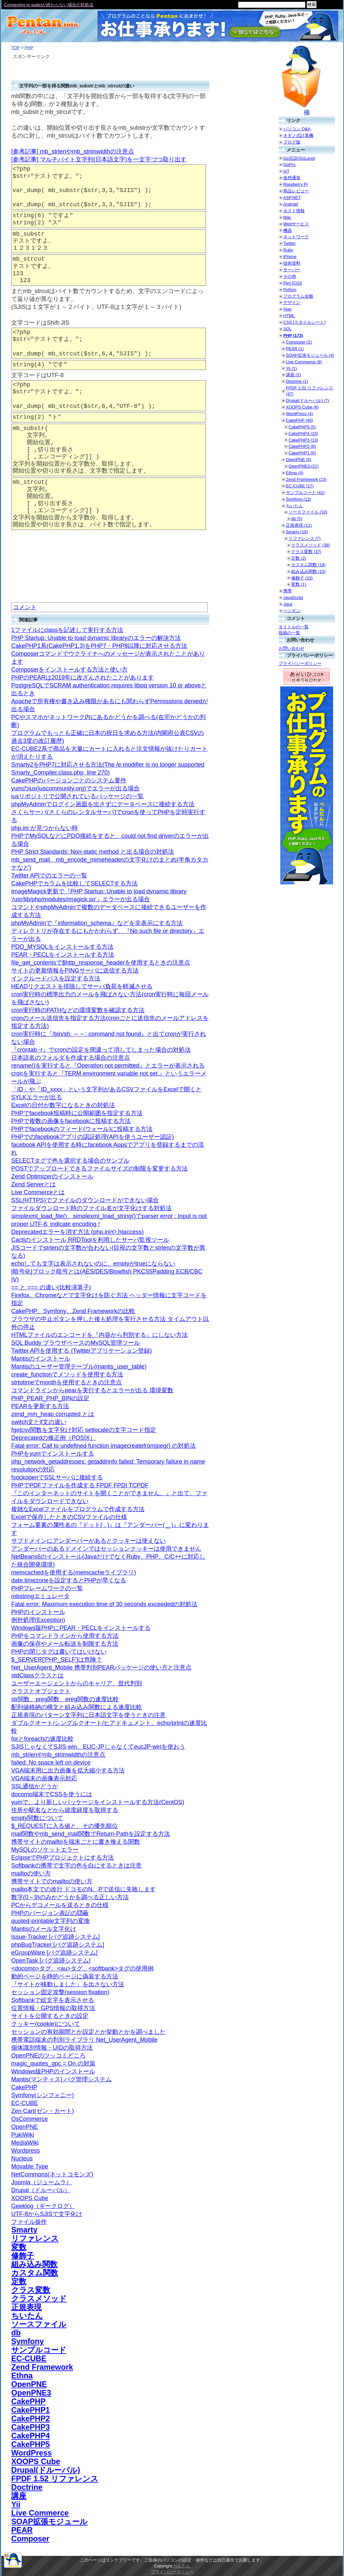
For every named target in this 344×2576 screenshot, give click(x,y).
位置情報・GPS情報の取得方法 (53, 2008)
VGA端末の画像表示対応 (44, 1778)
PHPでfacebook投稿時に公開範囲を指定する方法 (77, 1113)
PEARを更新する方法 (40, 1406)
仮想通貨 (291, 177)
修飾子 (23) (302, 578)
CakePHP (24, 2087)
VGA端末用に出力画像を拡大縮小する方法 (68, 1770)
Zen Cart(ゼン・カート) (42, 2111)
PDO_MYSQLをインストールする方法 (62, 946)
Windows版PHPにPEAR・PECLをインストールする (81, 1628)
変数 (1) (298, 584)
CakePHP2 (30, 2418)
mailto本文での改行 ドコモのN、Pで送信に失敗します (83, 1889)
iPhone (289, 256)
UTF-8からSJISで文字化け (46, 2214)
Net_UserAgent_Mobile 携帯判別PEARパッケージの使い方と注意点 (101, 1667)
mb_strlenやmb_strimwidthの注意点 (58, 1754)
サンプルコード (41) (305, 492)
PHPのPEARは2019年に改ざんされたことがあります (82, 677)
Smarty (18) (297, 531)
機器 (287, 230)
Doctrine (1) (297, 381)
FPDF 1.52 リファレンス (54, 2478)
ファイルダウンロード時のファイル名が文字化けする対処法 (91, 1208)
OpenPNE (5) (298, 459)
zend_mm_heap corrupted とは (52, 1414)
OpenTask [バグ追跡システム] (50, 1960)
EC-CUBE (24, 2103)
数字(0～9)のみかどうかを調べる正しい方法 (70, 1897)
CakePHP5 (30, 2444)
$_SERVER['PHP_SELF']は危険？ (56, 1659)
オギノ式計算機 (298, 135)
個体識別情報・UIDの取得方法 (52, 2047)
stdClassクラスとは (37, 1675)
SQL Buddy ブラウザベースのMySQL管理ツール (75, 1342)
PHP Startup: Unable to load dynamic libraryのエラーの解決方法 (96, 638)
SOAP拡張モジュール (49, 2521)
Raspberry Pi (295, 184)
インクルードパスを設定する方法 (55, 978)
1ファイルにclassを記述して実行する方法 (67, 630)
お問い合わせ (291, 648)
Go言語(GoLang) (299, 158)
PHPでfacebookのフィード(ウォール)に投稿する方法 (82, 1129)
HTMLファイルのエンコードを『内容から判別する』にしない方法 (99, 1335)
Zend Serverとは (33, 1184)
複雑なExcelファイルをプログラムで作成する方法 (78, 1509)
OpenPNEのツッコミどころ (48, 2055)
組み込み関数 (34, 2264)
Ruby (288, 250)
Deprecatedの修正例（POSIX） (53, 1438)
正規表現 (26, 2307)
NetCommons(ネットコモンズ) (52, 2174)
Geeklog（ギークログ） (43, 2206)
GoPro (289, 164)
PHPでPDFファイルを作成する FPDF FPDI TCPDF (80, 1485)
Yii (15, 2504)
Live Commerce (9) (304, 361)
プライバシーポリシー (300, 663)
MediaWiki (25, 2142)
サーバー (291, 269)
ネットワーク (296, 236)
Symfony (27, 2341)
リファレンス (35, 2238)
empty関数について (37, 1818)
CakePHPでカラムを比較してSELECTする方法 (74, 883)
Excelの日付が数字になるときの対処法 (63, 1105)
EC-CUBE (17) (300, 485)
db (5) (296, 518)
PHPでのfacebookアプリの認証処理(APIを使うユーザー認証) (92, 1137)
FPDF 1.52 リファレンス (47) (309, 390)
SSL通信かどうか (34, 1786)
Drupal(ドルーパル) (45, 2470)
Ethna (22, 2375)
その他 (289, 276)
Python (289, 289)
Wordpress (25, 2150)
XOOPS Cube (29, 2198)
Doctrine (27, 2487)
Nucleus (22, 2158)
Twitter (289, 243)
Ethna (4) (294, 472)
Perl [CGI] (292, 283)
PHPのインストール (38, 1612)
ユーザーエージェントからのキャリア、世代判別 (76, 1683)
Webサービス (296, 223)
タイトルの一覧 (294, 626)
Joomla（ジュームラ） (41, 2182)
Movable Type (29, 2166)
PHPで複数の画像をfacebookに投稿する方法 (71, 1121)
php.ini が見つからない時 (44, 828)
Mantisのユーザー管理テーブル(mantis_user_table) (79, 1366)
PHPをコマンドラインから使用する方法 (65, 1636)
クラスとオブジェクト (41, 1691)
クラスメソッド (39, 2298)
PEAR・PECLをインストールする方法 (62, 954)
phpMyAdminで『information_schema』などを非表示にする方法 (97, 923)
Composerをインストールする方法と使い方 (69, 669)
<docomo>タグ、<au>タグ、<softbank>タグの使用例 (82, 1968)
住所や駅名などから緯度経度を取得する (64, 1810)
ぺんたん (181, 2565)
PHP (28, 47)
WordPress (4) (299, 413)
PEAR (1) (295, 348)
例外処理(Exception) (38, 1620)
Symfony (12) (298, 499)
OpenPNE (24, 2127)
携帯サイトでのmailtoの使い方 (51, 1881)
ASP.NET (292, 197)
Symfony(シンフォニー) (42, 2095)
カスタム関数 (34, 2272)
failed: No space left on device (50, 1762)
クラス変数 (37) (306, 551)
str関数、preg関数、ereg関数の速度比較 (65, 1699)
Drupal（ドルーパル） (40, 2190)
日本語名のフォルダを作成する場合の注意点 (70, 1057)
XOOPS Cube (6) (302, 407)
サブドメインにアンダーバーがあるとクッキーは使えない (88, 1540)
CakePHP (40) (299, 420)
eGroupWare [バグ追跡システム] (54, 1952)
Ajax (287, 309)
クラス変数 (30, 2290)
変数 (18, 2247)
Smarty (24, 2230)
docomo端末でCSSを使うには (51, 1794)
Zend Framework (42, 2367)
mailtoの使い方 (31, 1873)
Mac (287, 217)
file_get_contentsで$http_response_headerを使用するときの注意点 (100, 962)
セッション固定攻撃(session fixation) (60, 1992)
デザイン (291, 302)
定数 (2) (298, 558)
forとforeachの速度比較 (42, 1738)
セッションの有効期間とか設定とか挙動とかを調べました (88, 2032)
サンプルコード (38, 2350)
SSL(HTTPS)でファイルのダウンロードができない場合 (85, 1200)
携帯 (287, 590)
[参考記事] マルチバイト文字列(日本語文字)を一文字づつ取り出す (99, 159)
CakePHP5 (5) (302, 426)
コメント (25, 607)
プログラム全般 (298, 296)
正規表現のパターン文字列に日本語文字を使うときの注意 (88, 1715)
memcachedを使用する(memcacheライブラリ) (73, 1572)
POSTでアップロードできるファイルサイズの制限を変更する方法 (99, 1168)
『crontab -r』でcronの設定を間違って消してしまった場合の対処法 (101, 1049)
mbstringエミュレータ (40, 1596)
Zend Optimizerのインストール (52, 1176)
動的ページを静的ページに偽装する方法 (64, 1976)
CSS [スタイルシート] (304, 322)
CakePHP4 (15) (303, 433)
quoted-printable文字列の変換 (50, 1921)
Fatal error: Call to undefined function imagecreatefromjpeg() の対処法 (103, 1445)
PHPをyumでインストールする (52, 1453)
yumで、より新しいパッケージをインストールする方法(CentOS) (97, 1802)
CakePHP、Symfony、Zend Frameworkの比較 (73, 1311)
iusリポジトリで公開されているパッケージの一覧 (77, 796)
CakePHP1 (30, 2410)
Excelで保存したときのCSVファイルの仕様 (69, 1517)
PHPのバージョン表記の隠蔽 (50, 1913)
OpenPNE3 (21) (304, 466)
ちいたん (27, 2315)
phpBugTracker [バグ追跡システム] (57, 1944)
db (16, 2332)
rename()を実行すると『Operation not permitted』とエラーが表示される (108, 1065)
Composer (30, 2538)
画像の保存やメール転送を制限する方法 (64, 1643)
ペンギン (291, 610)
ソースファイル (38, 2324)
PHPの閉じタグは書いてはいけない (59, 1651)
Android (290, 204)
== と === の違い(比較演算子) (51, 1287)
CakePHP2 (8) (302, 446)
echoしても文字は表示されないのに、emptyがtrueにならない (93, 1263)
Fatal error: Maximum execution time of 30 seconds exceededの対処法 (104, 1604)
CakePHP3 (30, 2427)
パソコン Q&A (297, 128)
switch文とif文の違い (38, 1422)
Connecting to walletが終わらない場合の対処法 (48, 4)
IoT (286, 171)
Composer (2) (299, 342)
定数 (18, 2281)
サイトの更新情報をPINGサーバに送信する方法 (75, 970)
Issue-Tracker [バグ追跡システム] (55, 1936)
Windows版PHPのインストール (53, 2071)
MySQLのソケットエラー (45, 1849)
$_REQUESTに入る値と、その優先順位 (64, 1826)
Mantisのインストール (40, 1358)
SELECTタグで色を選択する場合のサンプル (70, 1160)
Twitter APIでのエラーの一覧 (49, 875)
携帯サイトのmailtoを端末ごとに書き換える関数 (75, 1841)
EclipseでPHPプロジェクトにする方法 (62, 1857)
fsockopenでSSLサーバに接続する (57, 1477)
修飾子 (22, 2255)
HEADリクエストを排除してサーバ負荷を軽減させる (82, 986)
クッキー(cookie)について (45, 2024)
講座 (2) (293, 374)
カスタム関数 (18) (308, 564)
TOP (15, 47)
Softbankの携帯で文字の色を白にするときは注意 (76, 1865)
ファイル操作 (29, 2222)
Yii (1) (291, 368)
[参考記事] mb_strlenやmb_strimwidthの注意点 (72, 151)
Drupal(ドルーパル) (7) (307, 400)
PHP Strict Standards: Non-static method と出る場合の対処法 (92, 851)
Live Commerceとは (38, 1192)
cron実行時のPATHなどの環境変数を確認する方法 (78, 1010)
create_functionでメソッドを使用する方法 (67, 1374)
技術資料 (291, 263)
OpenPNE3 (31, 2393)
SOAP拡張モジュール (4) (310, 355)
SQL (287, 328)
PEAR (22, 2530)
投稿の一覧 (289, 632)
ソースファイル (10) (308, 512)
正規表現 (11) (299, 525)
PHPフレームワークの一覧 (47, 1588)
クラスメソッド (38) (310, 545)
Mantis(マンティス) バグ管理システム (61, 2079)
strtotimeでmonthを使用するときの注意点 (66, 1382)
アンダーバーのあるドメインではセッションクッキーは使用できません (106, 1548)
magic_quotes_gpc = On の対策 (53, 2063)
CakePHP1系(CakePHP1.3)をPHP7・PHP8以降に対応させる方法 (99, 646)
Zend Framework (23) (306, 479)
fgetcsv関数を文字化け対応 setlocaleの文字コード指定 (83, 1430)
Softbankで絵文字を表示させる (52, 2000)
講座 (18, 2496)
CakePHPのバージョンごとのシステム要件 (68, 780)
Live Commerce (40, 2513)
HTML (289, 315)
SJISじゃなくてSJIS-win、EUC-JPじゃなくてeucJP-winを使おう (98, 1746)
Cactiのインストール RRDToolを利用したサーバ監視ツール (90, 1240)
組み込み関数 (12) (308, 571)
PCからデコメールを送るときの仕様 (60, 1905)
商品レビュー (296, 190)
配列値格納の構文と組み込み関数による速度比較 (76, 1707)
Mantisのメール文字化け (43, 1929)
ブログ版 (291, 142)
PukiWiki (22, 2134)
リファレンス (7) (305, 538)
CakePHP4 (30, 2435)
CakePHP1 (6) (302, 452)
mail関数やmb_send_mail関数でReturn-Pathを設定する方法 (90, 1834)
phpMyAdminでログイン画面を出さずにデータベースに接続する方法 (102, 804)
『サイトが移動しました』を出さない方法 (67, 1984)
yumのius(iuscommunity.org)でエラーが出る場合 (75, 788)
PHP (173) (293, 335)
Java (287, 604)
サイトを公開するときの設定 (49, 2016)
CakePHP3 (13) (303, 440)
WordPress (31, 2453)
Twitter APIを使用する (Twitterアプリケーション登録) (81, 1350)
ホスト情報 (294, 210)
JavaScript (293, 597)
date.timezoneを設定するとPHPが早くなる (68, 1580)
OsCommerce (29, 2119)
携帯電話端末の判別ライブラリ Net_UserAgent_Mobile (84, 2039)
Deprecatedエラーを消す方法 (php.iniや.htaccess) (77, 1232)
